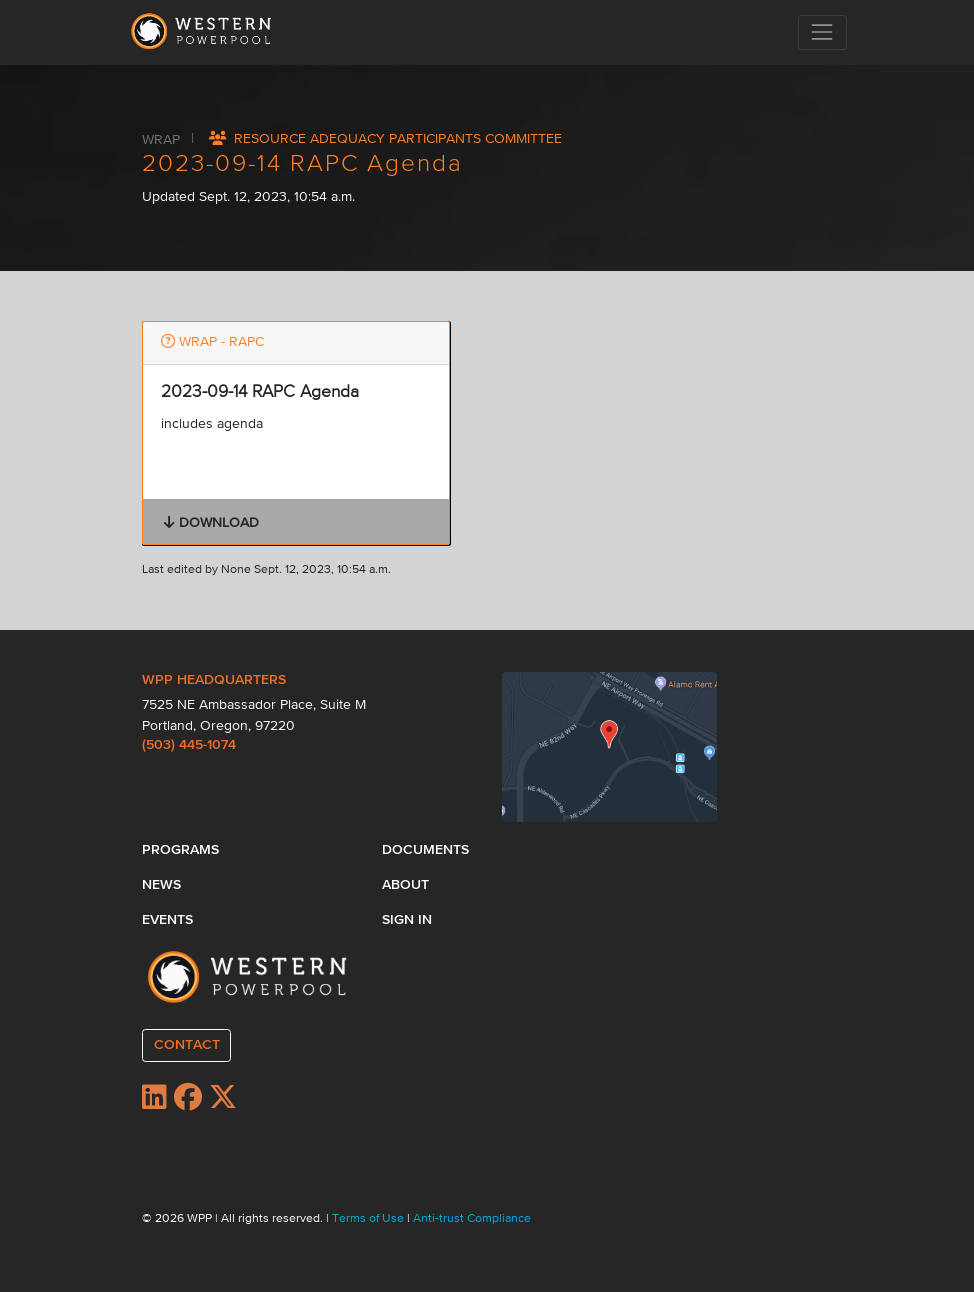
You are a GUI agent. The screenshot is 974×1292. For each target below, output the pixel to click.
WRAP (163, 139)
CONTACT (187, 1045)
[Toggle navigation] (822, 32)
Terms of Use (369, 1219)
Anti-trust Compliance (472, 1219)
